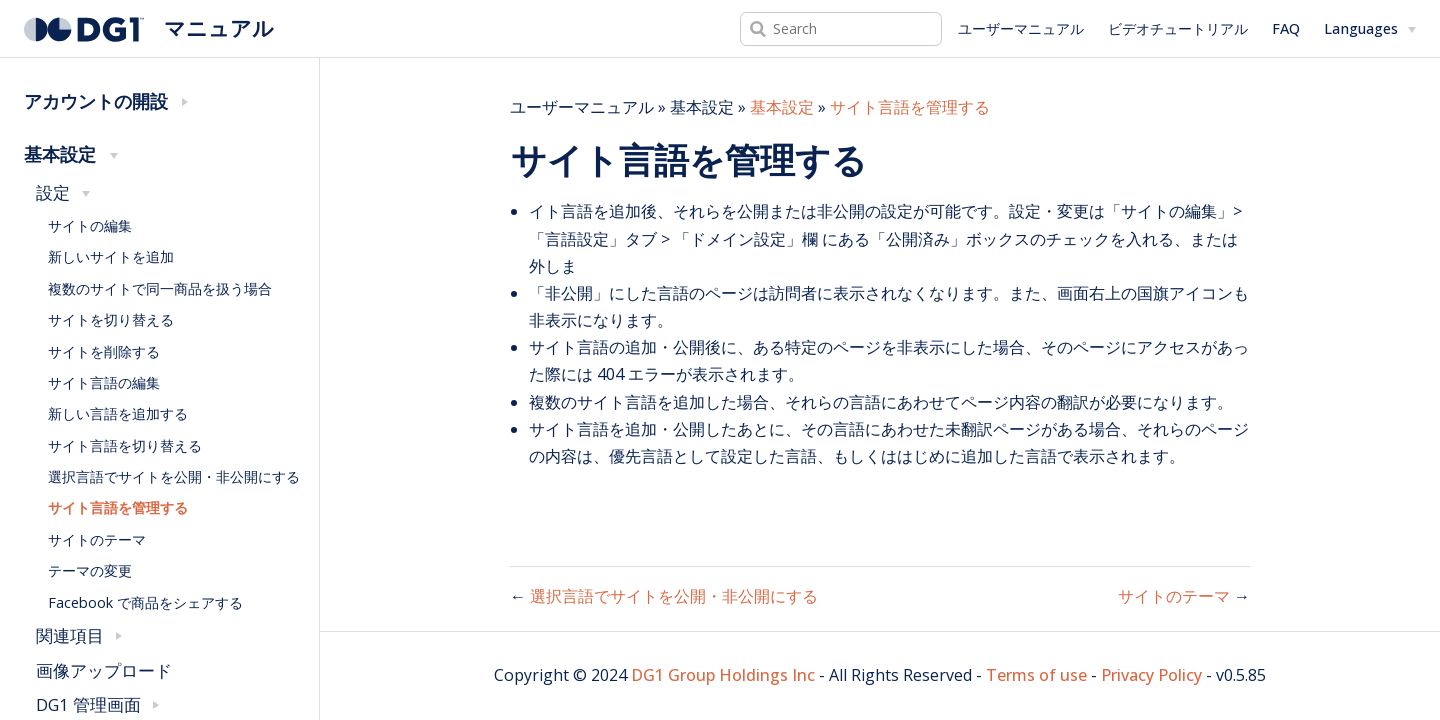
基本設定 (782, 107)
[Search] (841, 29)
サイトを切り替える (111, 319)
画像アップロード (104, 670)
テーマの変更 (90, 570)
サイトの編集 (90, 225)
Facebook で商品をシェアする (145, 602)
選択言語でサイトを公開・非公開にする (174, 476)
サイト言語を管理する (118, 507)
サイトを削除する (104, 351)
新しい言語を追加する (118, 413)
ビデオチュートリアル (1178, 28)
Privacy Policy (1151, 675)
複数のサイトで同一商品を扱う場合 (160, 288)
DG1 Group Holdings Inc (723, 675)
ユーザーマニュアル (1021, 28)
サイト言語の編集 (104, 382)
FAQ (1286, 28)
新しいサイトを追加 (111, 256)
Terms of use (1036, 675)
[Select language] (1370, 29)
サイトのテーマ (97, 539)
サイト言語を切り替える (125, 445)
